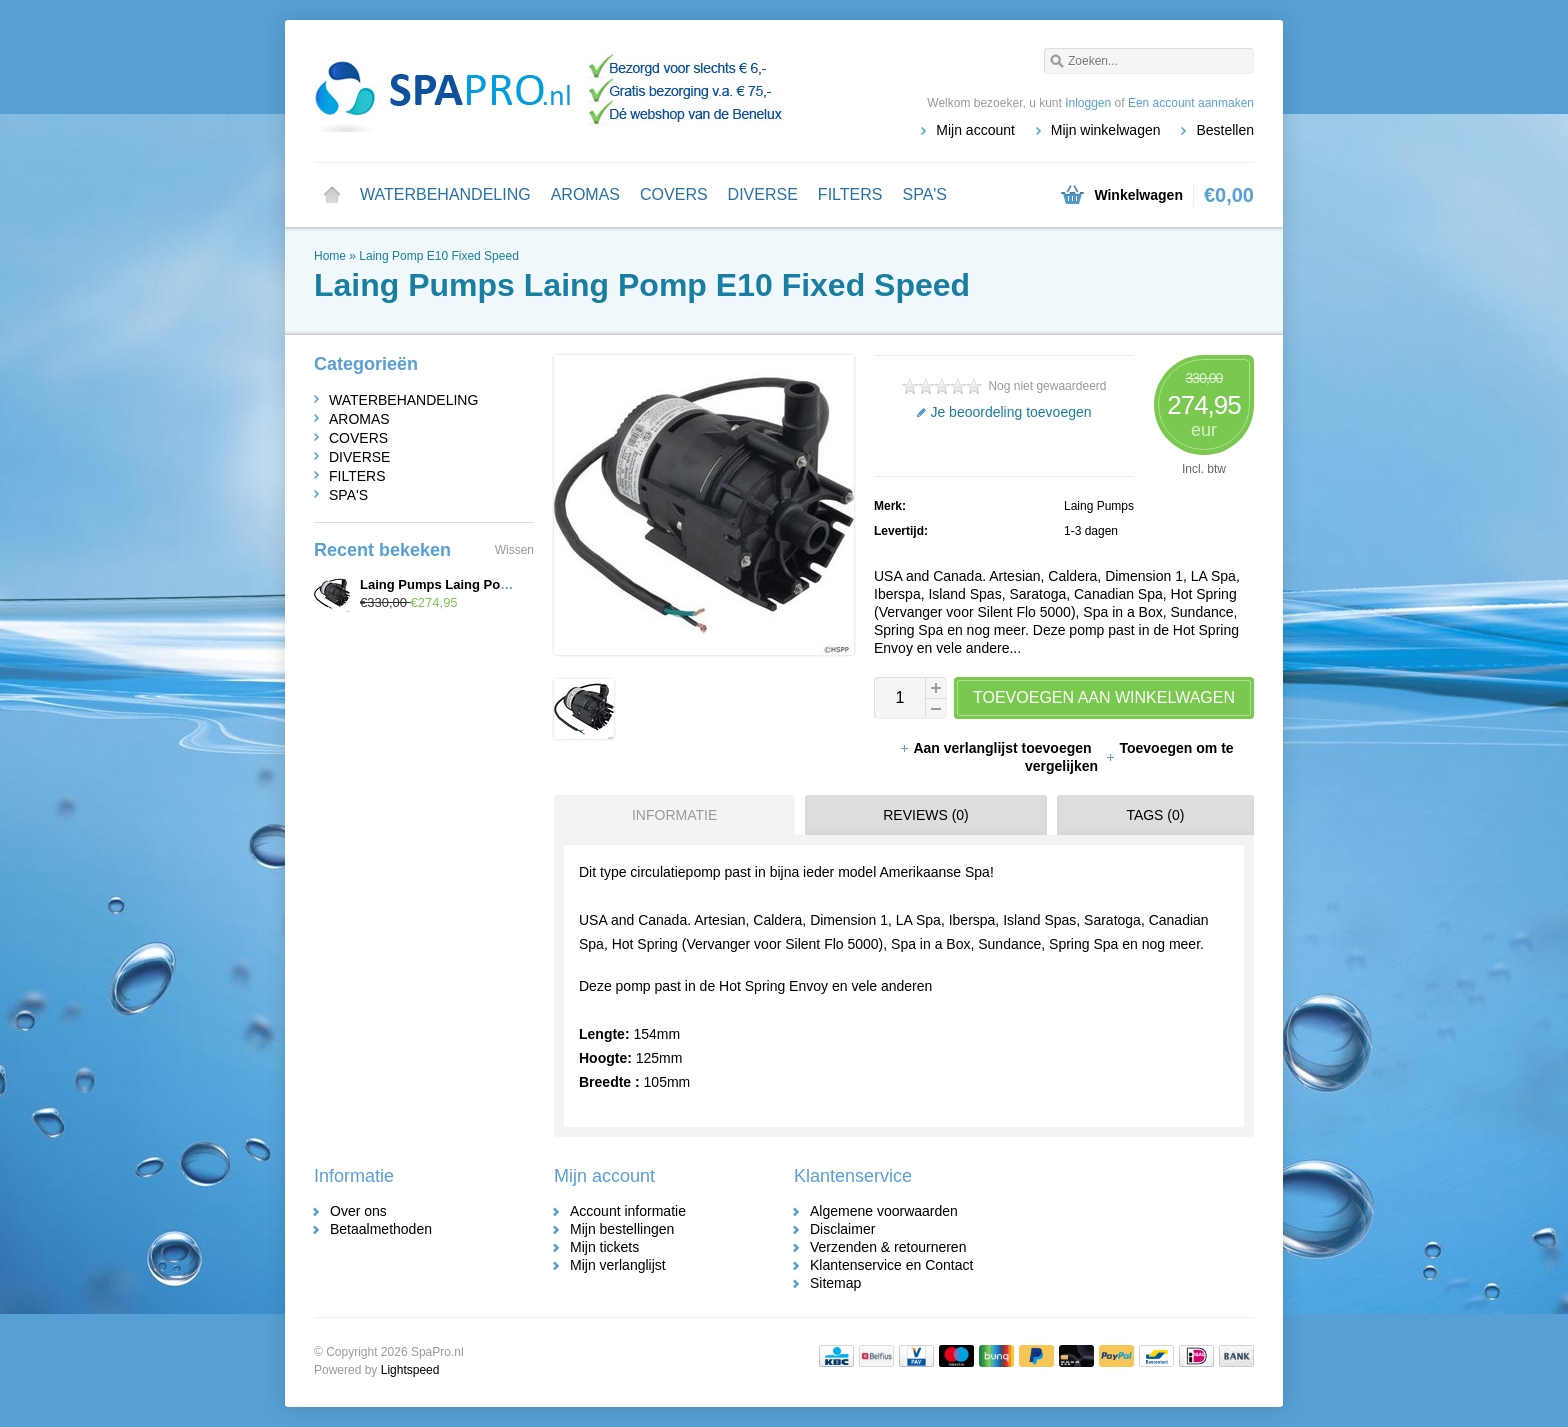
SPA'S (924, 194)
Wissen (514, 550)
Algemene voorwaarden (884, 1211)
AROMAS (585, 194)
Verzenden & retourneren (888, 1247)
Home (332, 195)
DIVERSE (763, 194)
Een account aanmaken (1191, 103)
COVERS (674, 194)
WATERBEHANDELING (445, 194)
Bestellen (1225, 130)
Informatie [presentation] (674, 815)
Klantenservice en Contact (891, 1265)
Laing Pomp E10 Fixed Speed (438, 256)
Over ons (358, 1211)
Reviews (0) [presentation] (926, 815)
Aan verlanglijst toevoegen (997, 748)
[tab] (669, 815)
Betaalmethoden (381, 1229)
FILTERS (850, 194)
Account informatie (628, 1211)
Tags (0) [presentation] (1155, 815)
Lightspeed (410, 1370)
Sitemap (835, 1283)
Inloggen (1088, 103)
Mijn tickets (604, 1247)
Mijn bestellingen (622, 1229)
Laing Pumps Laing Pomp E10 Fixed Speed (493, 584)
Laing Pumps (1099, 506)
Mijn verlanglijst (618, 1265)
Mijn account (975, 130)
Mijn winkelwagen (1106, 130)
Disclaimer (842, 1229)
